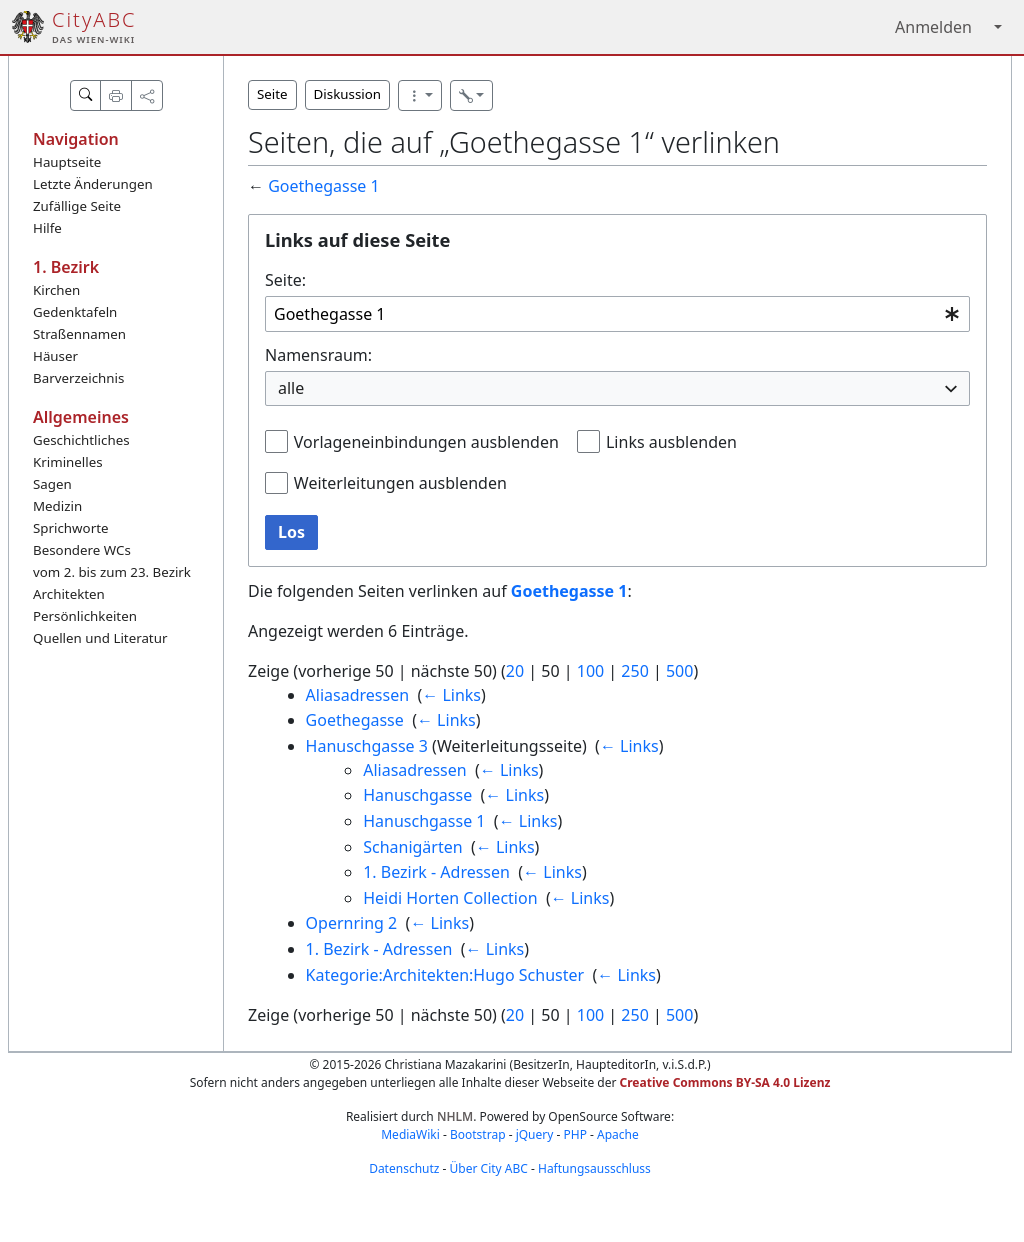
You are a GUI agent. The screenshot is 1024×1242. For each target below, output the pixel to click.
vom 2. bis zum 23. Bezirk (112, 572)
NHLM (455, 1116)
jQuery (535, 1134)
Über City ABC (489, 1168)
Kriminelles (68, 462)
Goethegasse (355, 720)
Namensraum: (318, 355)
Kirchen (56, 290)
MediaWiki (410, 1134)
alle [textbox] (291, 388)
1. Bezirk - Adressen (436, 872)
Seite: (285, 280)
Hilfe (47, 228)
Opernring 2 (352, 923)
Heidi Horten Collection (450, 898)
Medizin (57, 506)
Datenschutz (404, 1168)
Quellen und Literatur (100, 638)
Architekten (69, 594)
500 (679, 671)
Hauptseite (67, 162)
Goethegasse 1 (324, 186)
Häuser (55, 356)
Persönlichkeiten (85, 616)
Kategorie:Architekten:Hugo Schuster (445, 975)
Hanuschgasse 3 (367, 746)
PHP (574, 1134)
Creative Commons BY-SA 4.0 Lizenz (725, 1082)
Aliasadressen (358, 695)
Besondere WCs (82, 550)
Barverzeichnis (78, 378)
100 (590, 671)
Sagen (52, 484)
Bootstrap (478, 1134)
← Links (451, 695)
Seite (272, 94)
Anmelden (933, 27)
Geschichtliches (81, 440)
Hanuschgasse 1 (424, 821)
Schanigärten (412, 847)
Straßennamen (79, 334)
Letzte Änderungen (93, 184)
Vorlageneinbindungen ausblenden (426, 442)
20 (515, 671)
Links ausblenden (671, 442)
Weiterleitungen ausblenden (400, 483)
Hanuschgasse (417, 795)
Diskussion (347, 94)
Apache (618, 1134)
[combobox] (617, 314)
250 (634, 671)
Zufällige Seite (77, 206)
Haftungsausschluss (594, 1168)
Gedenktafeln (75, 312)
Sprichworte (70, 528)
